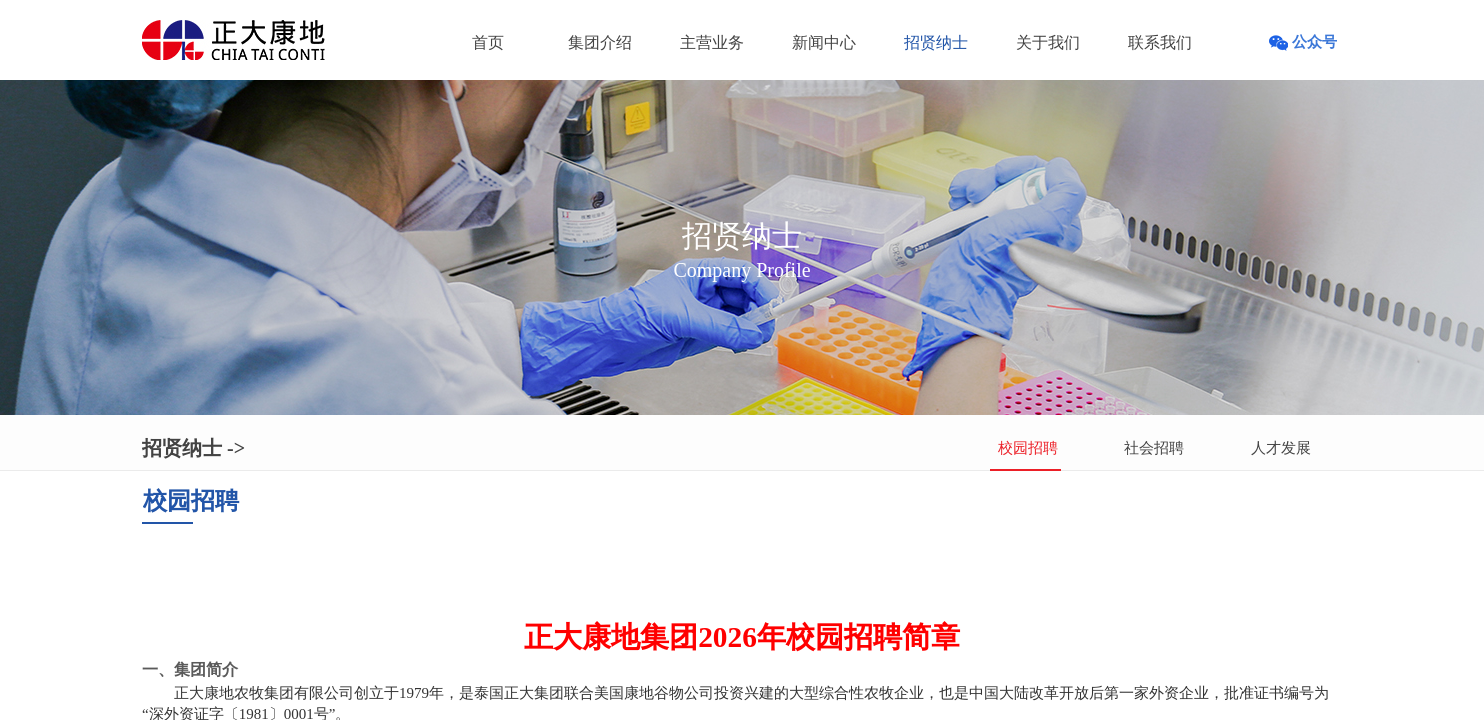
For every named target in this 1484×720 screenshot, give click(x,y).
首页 (488, 42)
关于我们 (1048, 42)
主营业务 (712, 42)
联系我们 (1160, 42)
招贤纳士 (936, 42)
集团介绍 (600, 42)
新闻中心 (824, 42)
